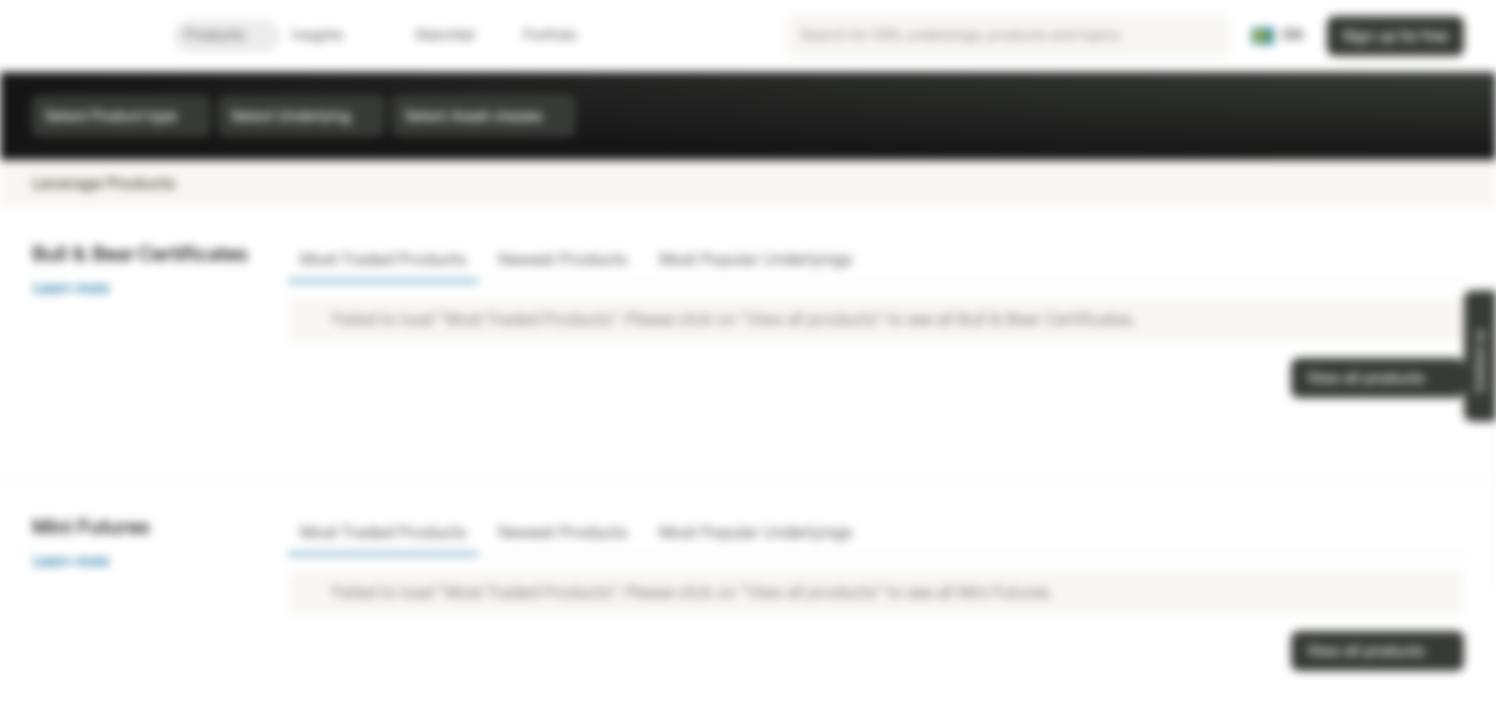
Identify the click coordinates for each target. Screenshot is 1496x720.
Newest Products (562, 259)
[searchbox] (1008, 36)
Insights (329, 35)
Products (226, 35)
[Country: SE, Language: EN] (1277, 36)
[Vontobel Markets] (86, 36)
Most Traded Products (383, 259)
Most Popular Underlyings (755, 259)
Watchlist (433, 35)
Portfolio (538, 35)
